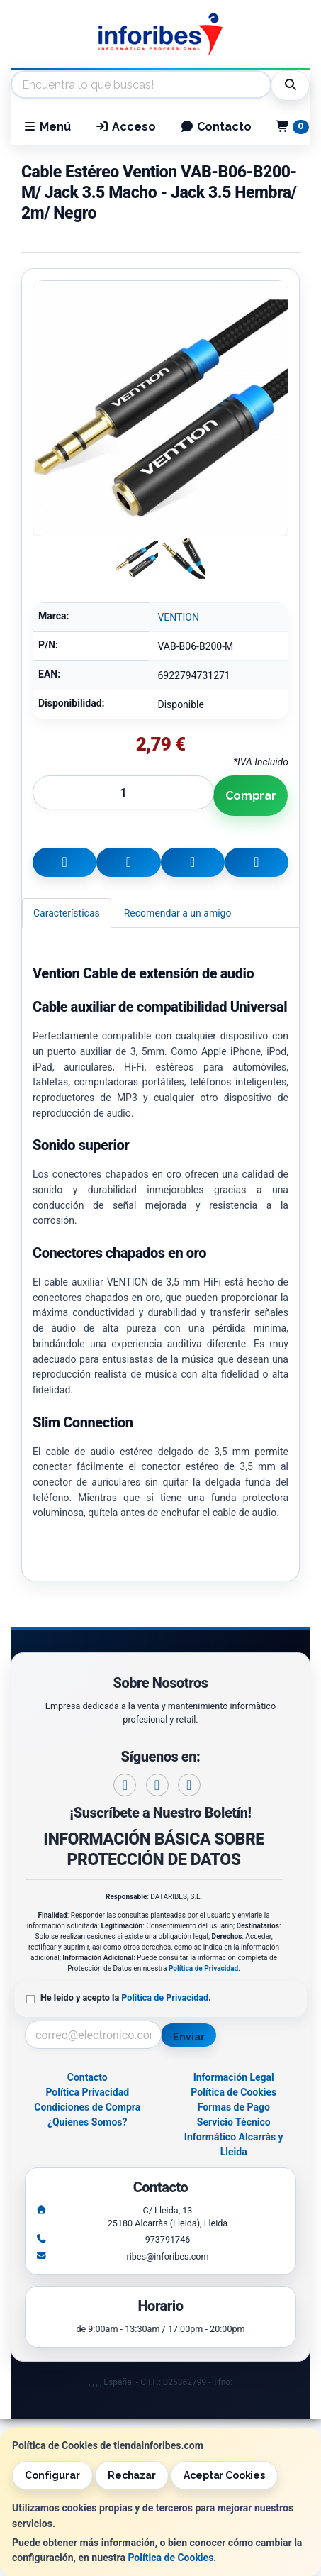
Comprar (250, 795)
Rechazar (132, 2475)
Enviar (188, 2036)
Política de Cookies (170, 2557)
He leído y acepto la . (125, 1997)
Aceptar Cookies (224, 2475)
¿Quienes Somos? (87, 2122)
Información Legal (233, 2077)
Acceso (125, 126)
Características (66, 913)
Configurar (52, 2475)
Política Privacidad (87, 2092)
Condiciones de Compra (87, 2107)
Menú (47, 126)
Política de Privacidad (203, 1968)
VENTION (177, 617)
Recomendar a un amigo (178, 913)
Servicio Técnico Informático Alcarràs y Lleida (233, 2136)
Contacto (216, 126)
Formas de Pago (234, 2107)
